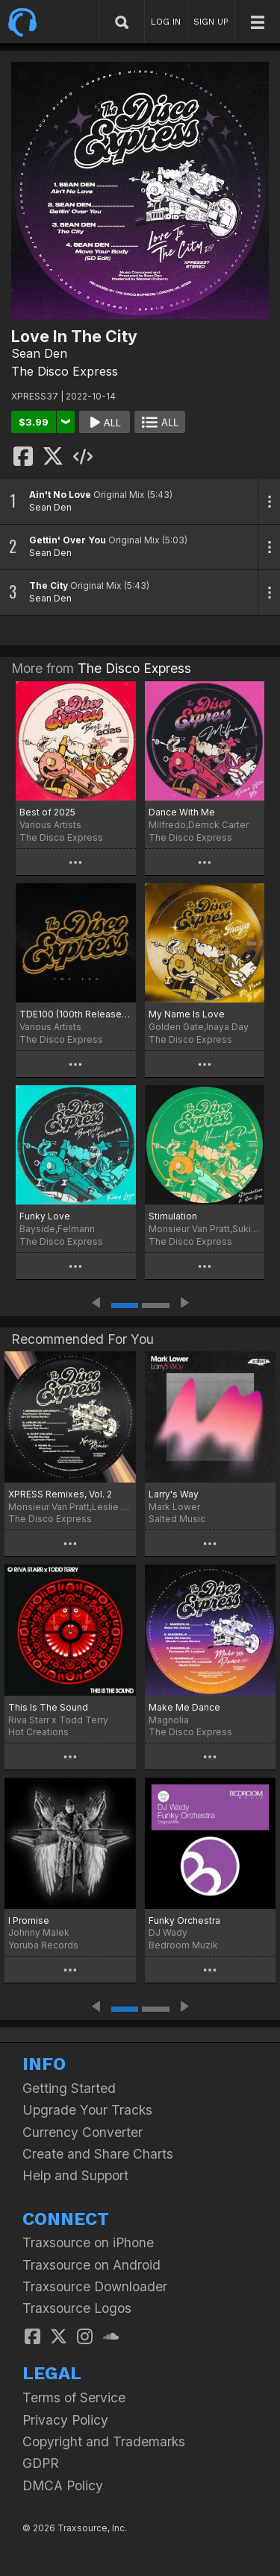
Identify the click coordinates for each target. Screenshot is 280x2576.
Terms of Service (73, 2397)
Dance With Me (182, 812)
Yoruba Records (43, 1945)
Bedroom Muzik (183, 1945)
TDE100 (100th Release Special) (75, 1014)
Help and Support (75, 2175)
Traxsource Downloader (94, 2286)
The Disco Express (64, 371)
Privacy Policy (65, 2420)
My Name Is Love (187, 1014)
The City (48, 585)
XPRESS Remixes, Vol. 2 (60, 1494)
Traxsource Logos (76, 2308)
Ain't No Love (60, 494)
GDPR (40, 2463)
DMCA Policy (62, 2485)
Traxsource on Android (91, 2265)
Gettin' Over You (67, 540)
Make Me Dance (184, 1707)
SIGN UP (210, 21)
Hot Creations (38, 1731)
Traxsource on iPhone (88, 2242)
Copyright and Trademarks (103, 2441)
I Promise (28, 1920)
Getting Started (69, 2088)
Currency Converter (82, 2132)
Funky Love (44, 1216)
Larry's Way (174, 1494)
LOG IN (166, 21)
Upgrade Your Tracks (87, 2110)
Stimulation (173, 1216)
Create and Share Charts (97, 2154)
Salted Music (177, 1518)
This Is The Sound (48, 1707)
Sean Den (39, 353)
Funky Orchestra (184, 1920)
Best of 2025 (47, 812)
